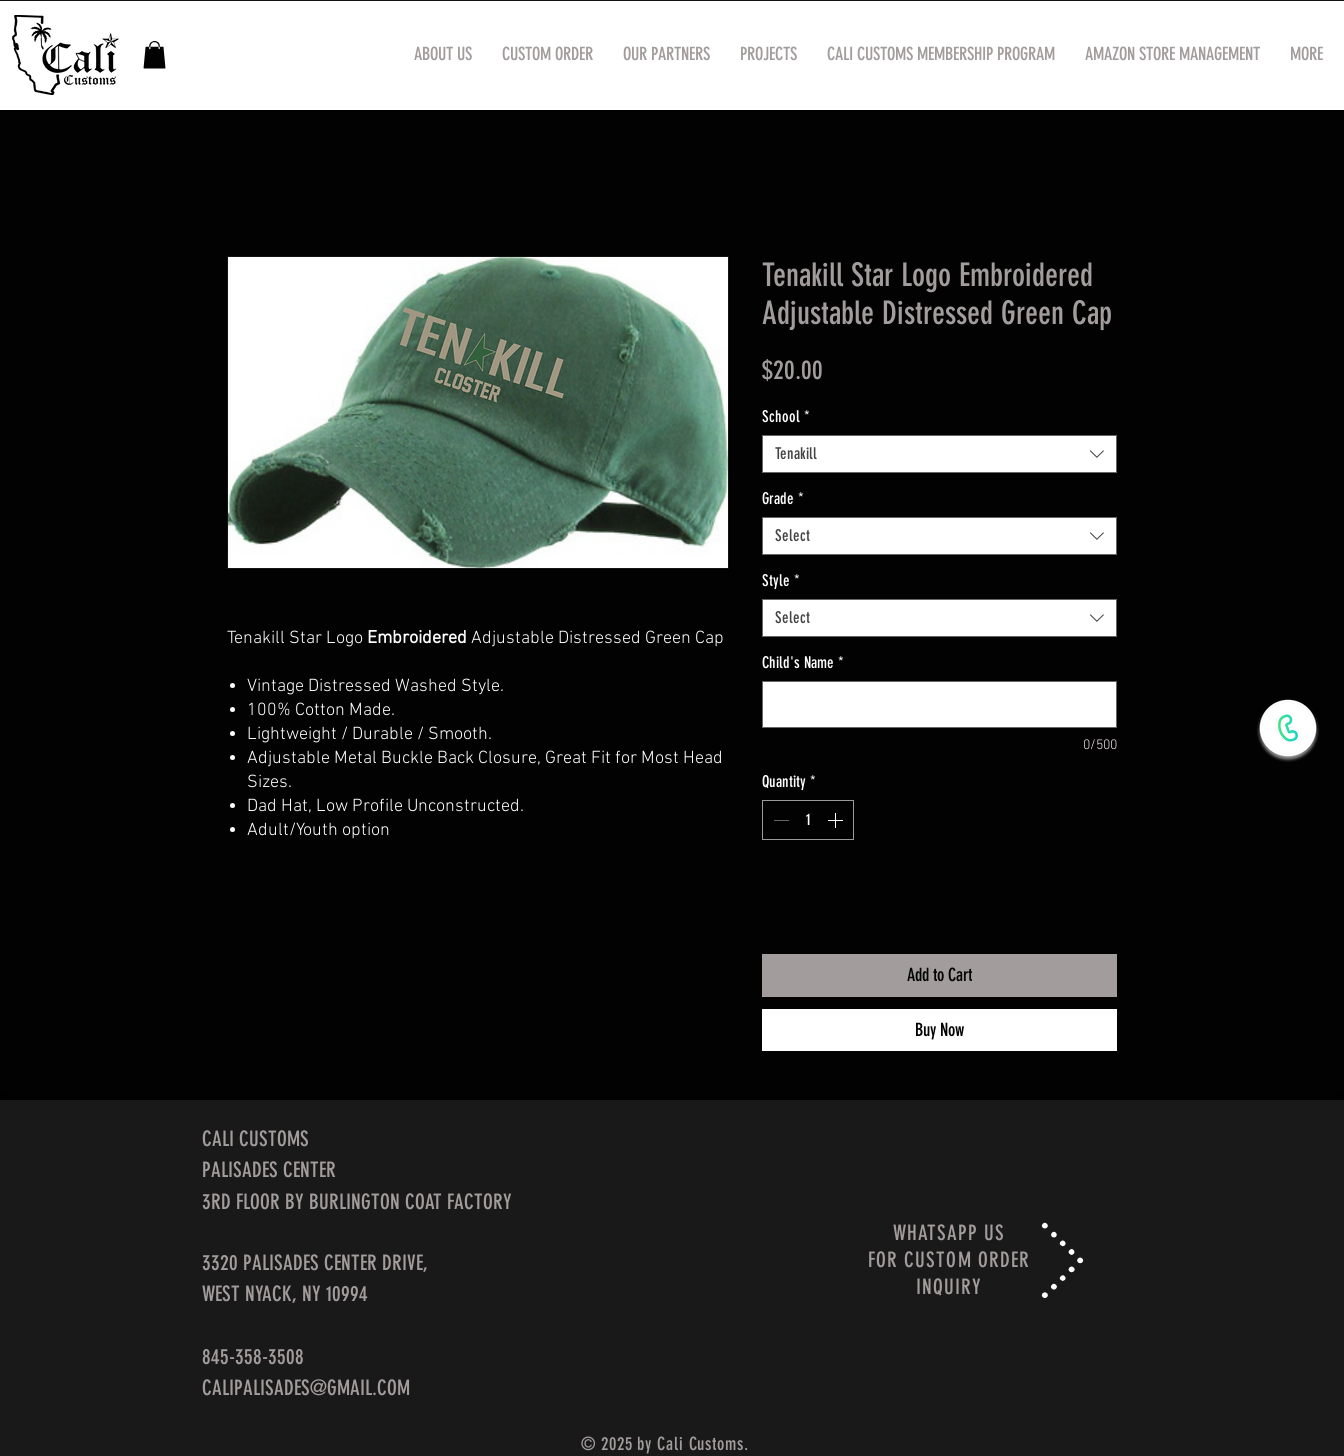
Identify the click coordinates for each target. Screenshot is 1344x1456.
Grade (783, 498)
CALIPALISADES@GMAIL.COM (306, 1387)
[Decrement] (779, 820)
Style (781, 580)
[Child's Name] (939, 704)
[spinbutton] (808, 820)
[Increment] (837, 820)
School (786, 416)
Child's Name (803, 662)
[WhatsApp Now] (1288, 728)
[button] (154, 54)
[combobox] (939, 454)
